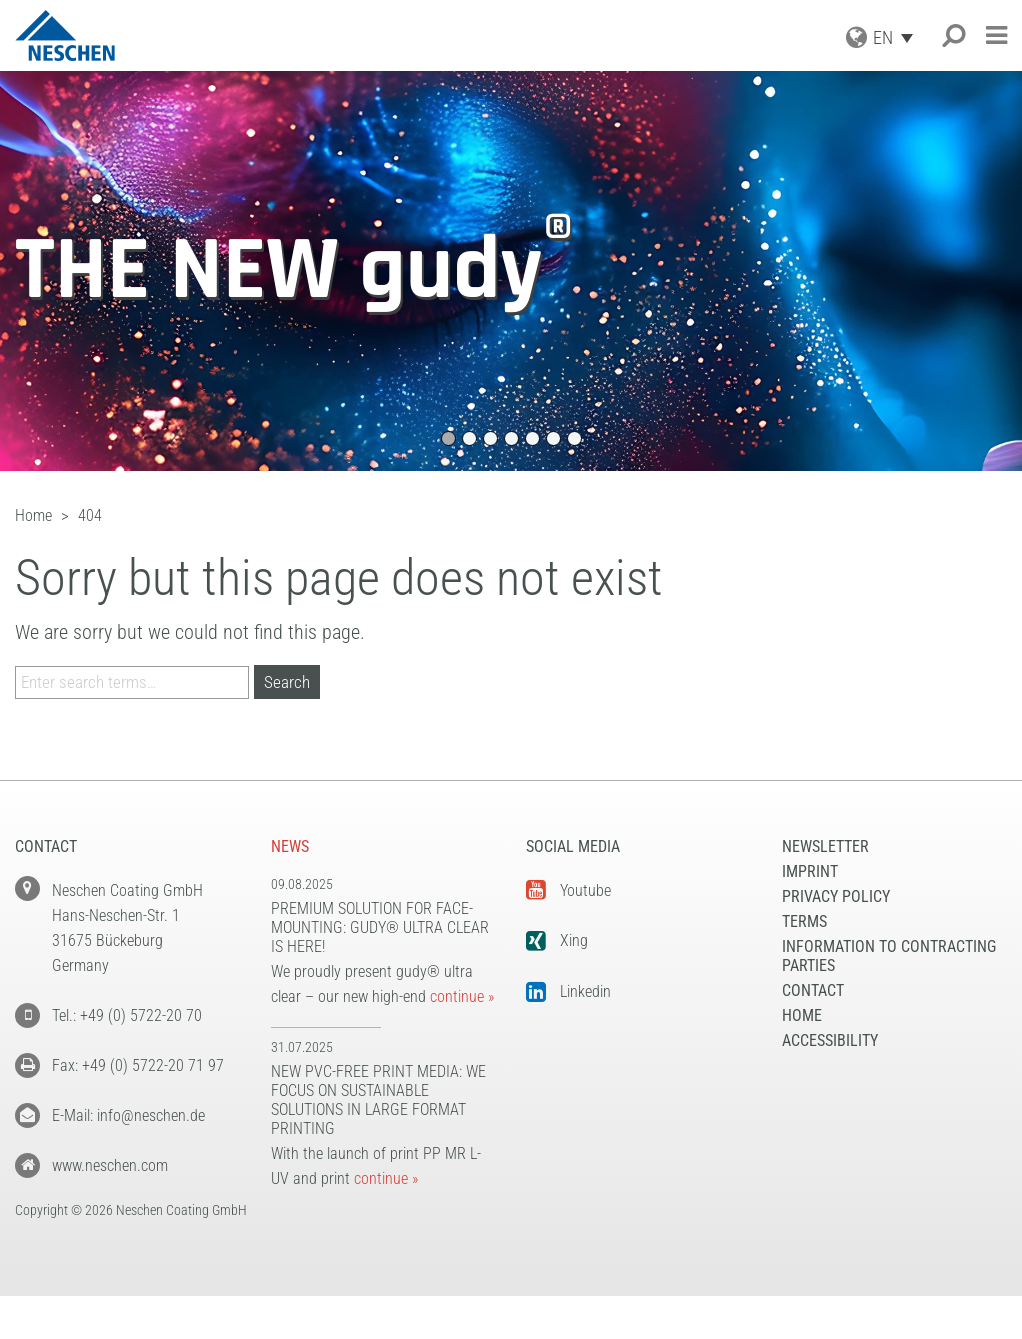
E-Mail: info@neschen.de (128, 1115)
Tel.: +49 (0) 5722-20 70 (127, 1015)
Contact (813, 990)
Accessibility (830, 1040)
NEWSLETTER (825, 846)
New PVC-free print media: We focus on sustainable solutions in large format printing (378, 1100)
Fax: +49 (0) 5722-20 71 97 (138, 1065)
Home (802, 1015)
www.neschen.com (110, 1165)
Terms (804, 921)
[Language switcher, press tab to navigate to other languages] (898, 37)
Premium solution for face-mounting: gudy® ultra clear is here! (380, 927)
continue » (462, 996)
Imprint (810, 871)
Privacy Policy (836, 896)
